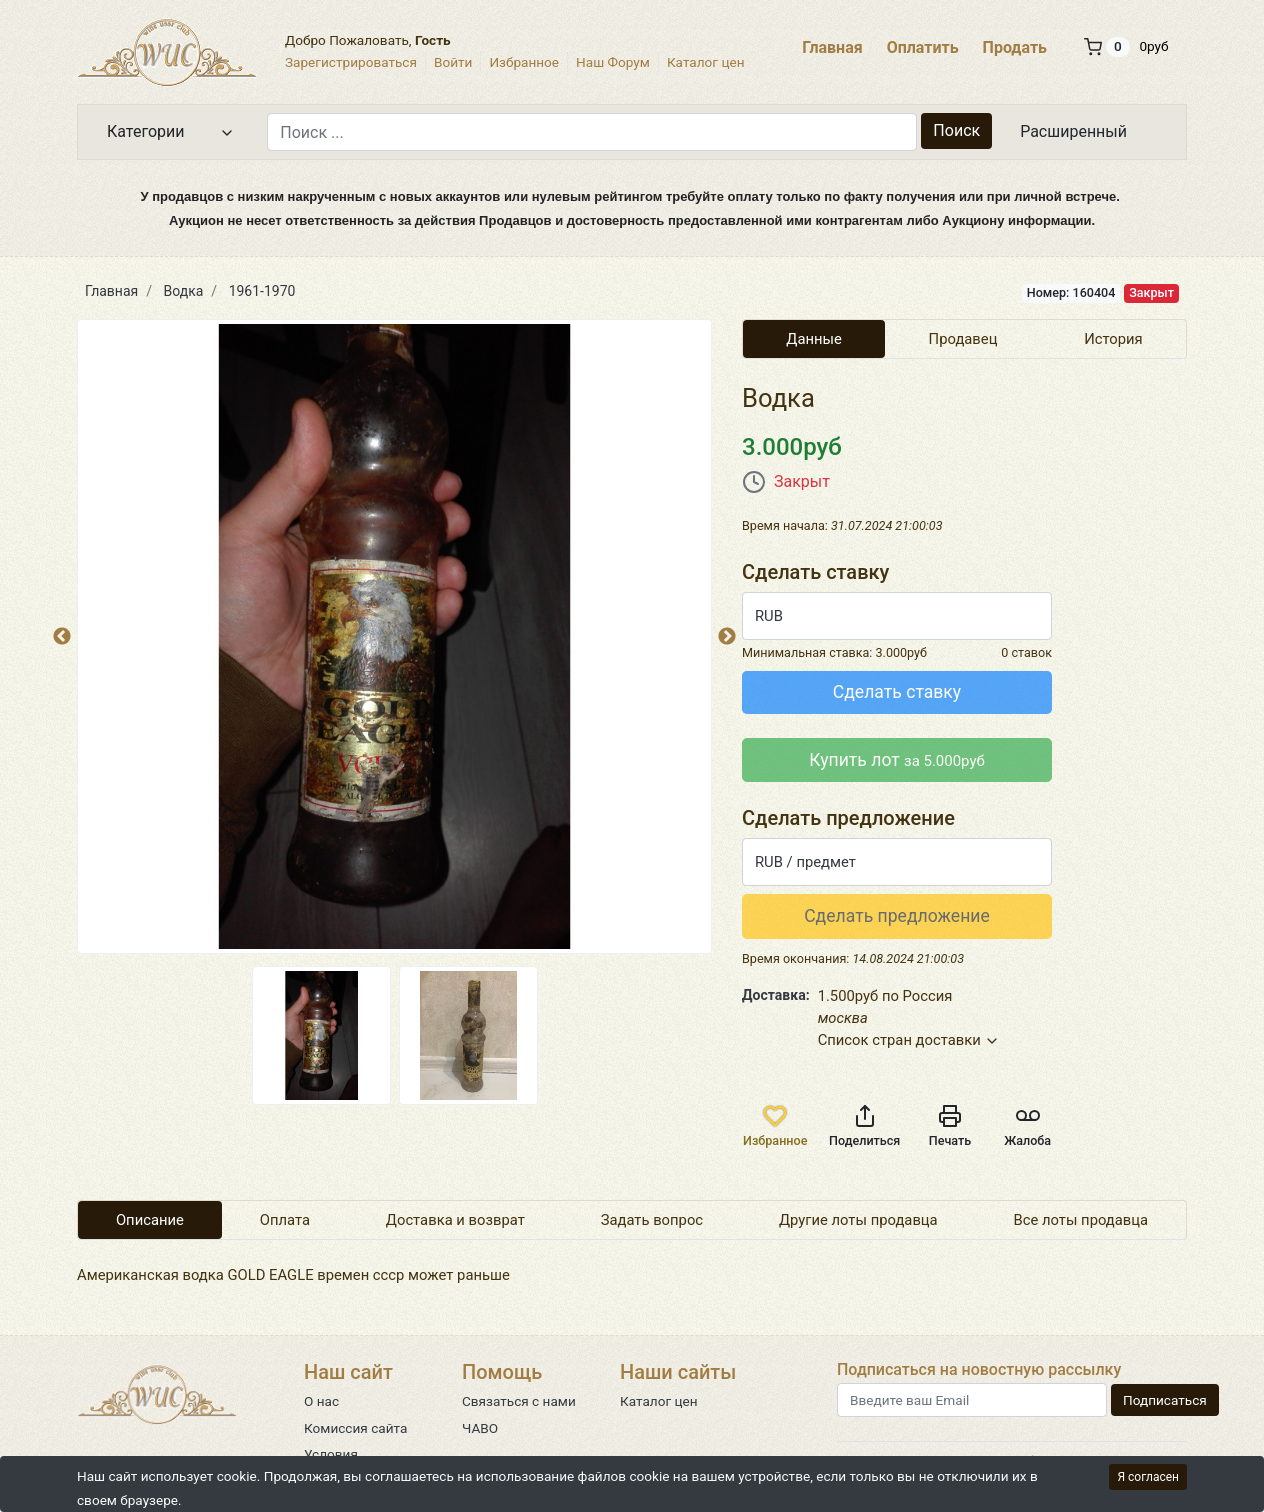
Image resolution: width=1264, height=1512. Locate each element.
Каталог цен (706, 62)
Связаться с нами (519, 1401)
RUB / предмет (805, 862)
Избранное (524, 62)
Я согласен (1148, 1477)
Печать (950, 1126)
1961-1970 (262, 291)
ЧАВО (480, 1428)
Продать (1015, 47)
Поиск (956, 130)
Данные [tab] (814, 339)
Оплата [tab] (285, 1220)
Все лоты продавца (1081, 1220)
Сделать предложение (897, 916)
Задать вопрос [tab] (652, 1220)
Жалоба (1027, 1126)
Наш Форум (613, 62)
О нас (321, 1401)
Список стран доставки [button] (909, 1040)
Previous (62, 637)
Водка (184, 291)
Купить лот (897, 760)
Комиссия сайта (355, 1428)
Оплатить (923, 47)
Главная (832, 47)
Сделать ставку (897, 692)
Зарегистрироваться (351, 62)
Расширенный (1073, 131)
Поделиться (864, 1126)
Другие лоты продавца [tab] (858, 1220)
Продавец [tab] (963, 339)
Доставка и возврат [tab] (455, 1220)
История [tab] (1113, 339)
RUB (769, 616)
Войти (453, 62)
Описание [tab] (150, 1220)
